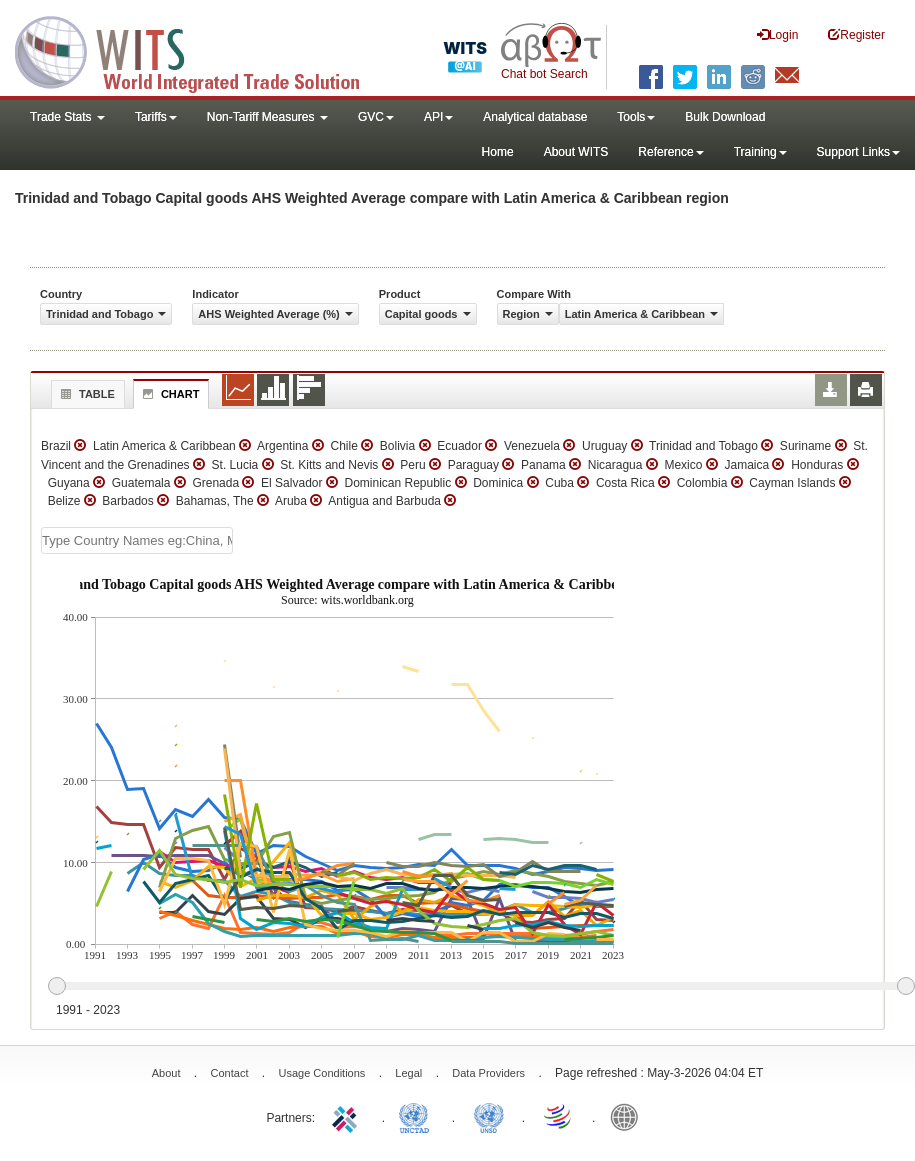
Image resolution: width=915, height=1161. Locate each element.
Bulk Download (725, 117)
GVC (376, 117)
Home (498, 152)
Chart (169, 394)
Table (85, 394)
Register (856, 34)
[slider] (481, 987)
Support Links (858, 152)
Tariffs (156, 117)
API (438, 117)
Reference (670, 152)
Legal (408, 1073)
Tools (636, 117)
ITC (348, 1116)
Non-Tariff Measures (267, 117)
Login (777, 34)
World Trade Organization (559, 1116)
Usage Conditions (321, 1073)
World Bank (629, 1116)
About (166, 1073)
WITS (200, 50)
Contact (230, 1073)
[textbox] (137, 540)
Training (760, 152)
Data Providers (488, 1073)
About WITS (576, 152)
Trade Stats (67, 117)
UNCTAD (418, 1116)
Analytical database (535, 117)
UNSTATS (489, 1116)
